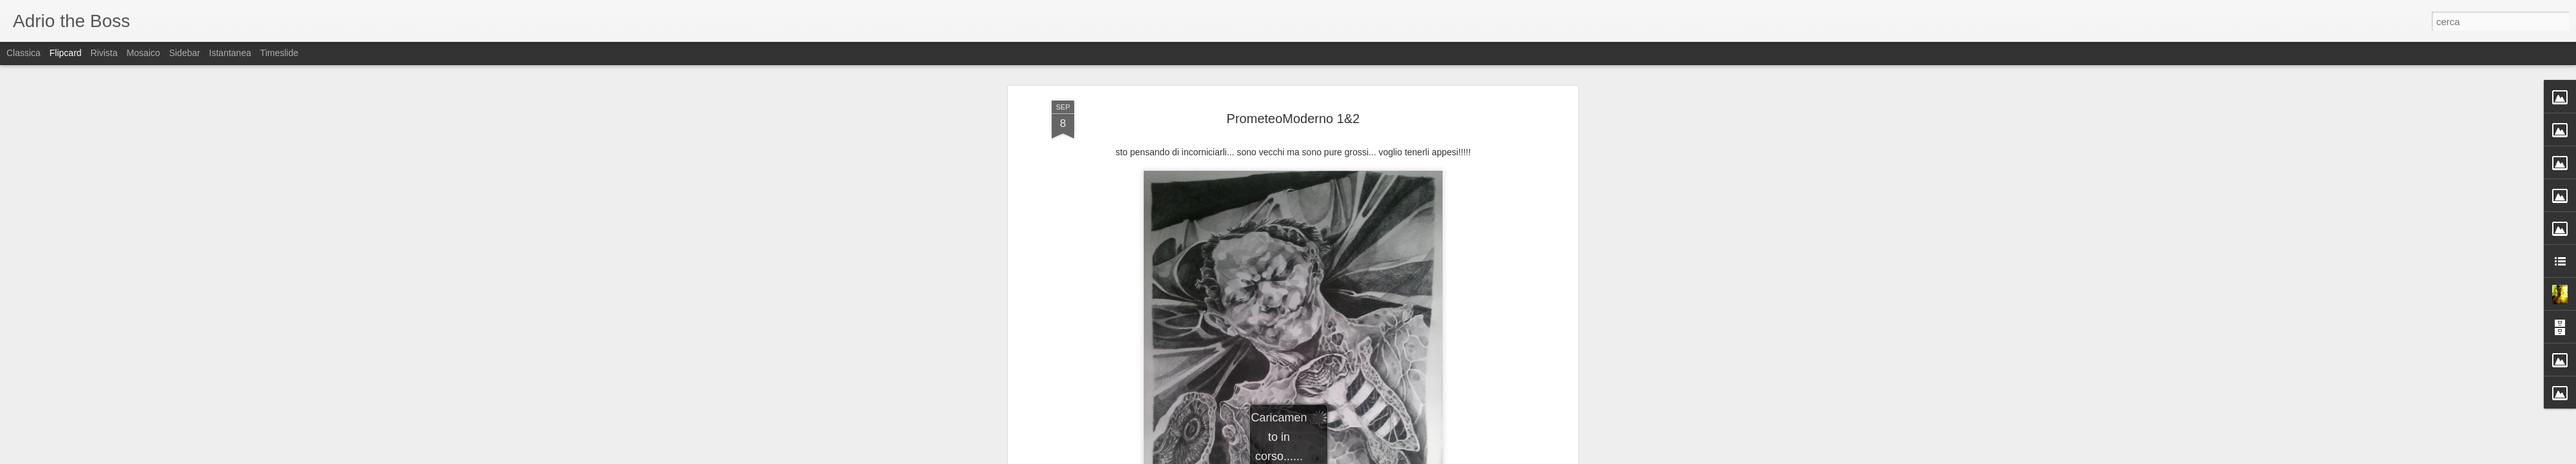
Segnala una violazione (1380, 457)
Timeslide (279, 53)
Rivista (103, 53)
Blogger (1328, 457)
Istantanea (230, 53)
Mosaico (143, 53)
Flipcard (66, 53)
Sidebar (184, 53)
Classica (23, 53)
